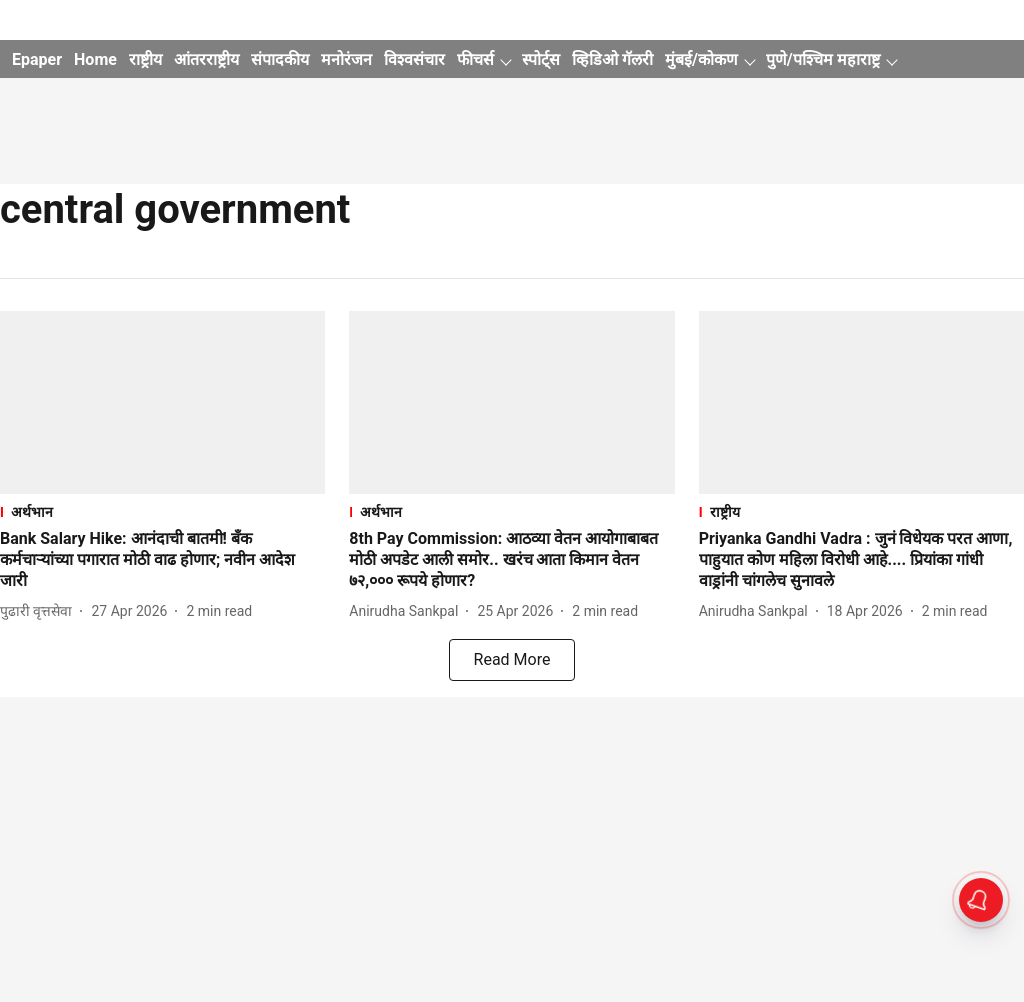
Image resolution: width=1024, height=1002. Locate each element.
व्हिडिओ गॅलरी (612, 59)
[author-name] (40, 611)
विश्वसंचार (414, 59)
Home (95, 59)
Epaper (37, 59)
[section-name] (162, 511)
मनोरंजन (346, 59)
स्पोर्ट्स (541, 59)
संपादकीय (280, 59)
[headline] (162, 560)
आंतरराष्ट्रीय (206, 59)
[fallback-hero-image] (162, 402)
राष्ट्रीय (145, 59)
